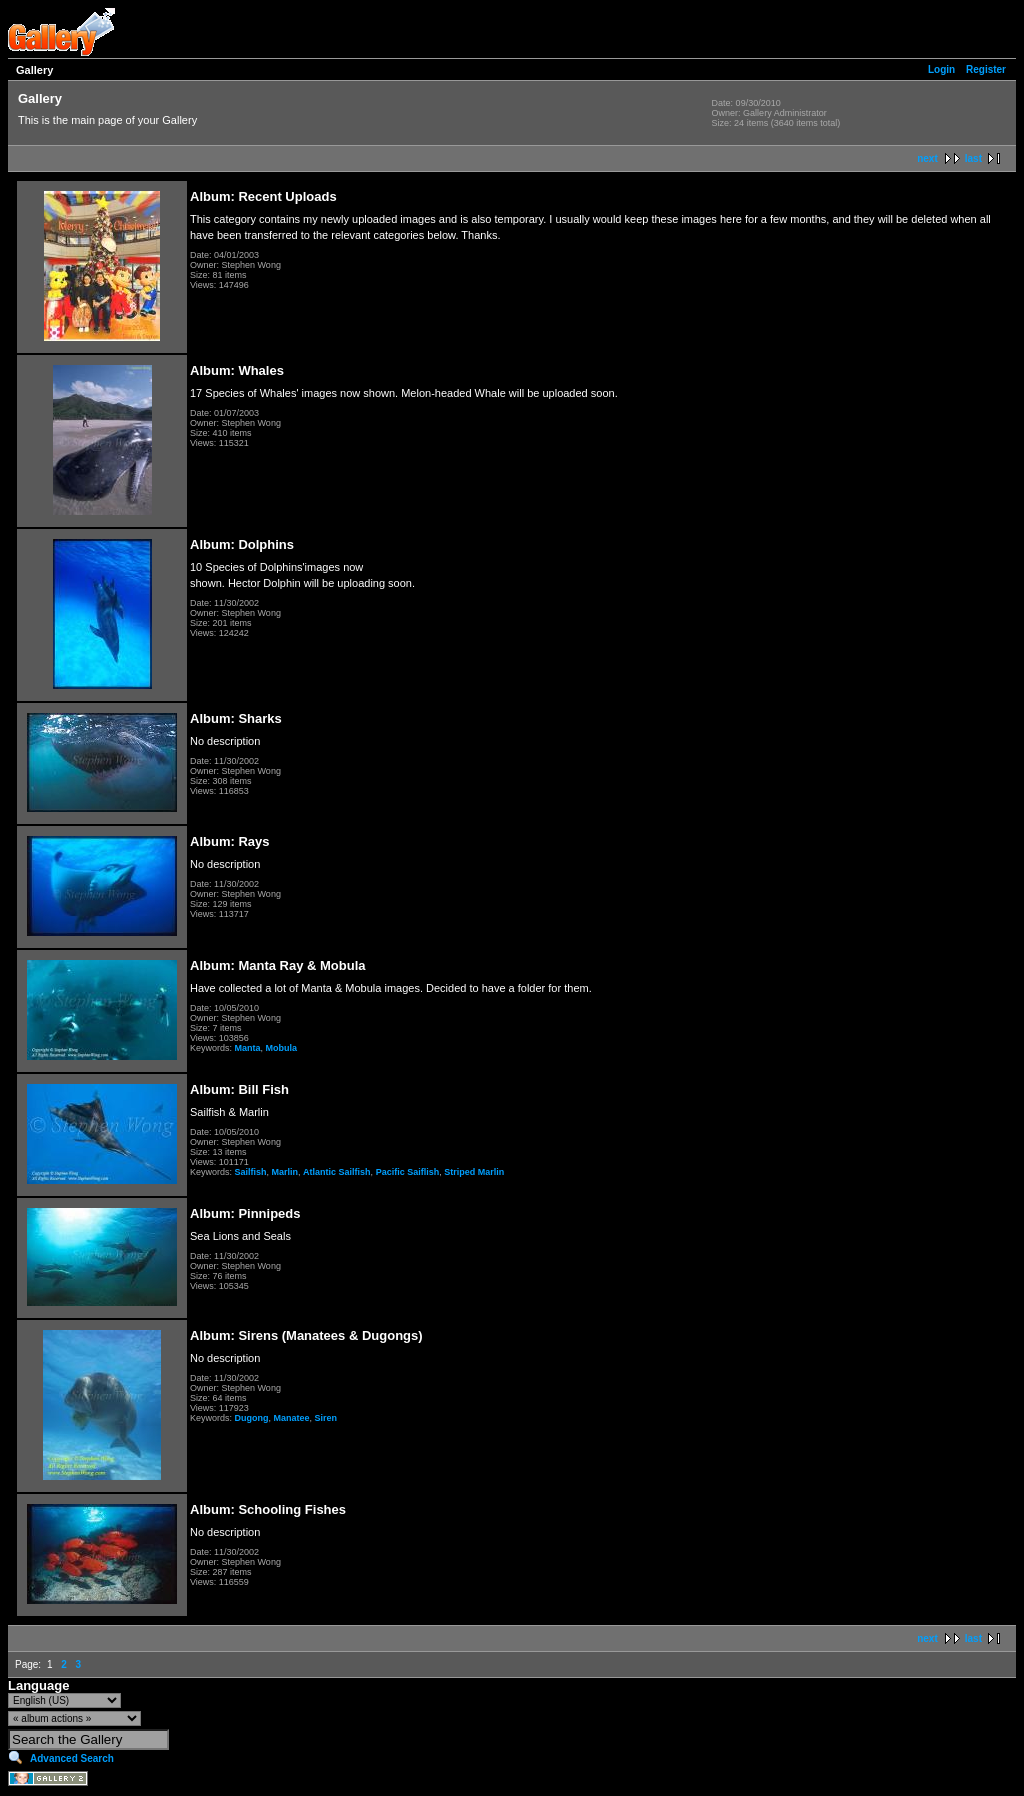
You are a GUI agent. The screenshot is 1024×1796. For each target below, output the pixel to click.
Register (986, 69)
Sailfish (251, 1172)
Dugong (252, 1418)
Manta (248, 1048)
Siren (326, 1418)
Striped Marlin (474, 1172)
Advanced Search (72, 1758)
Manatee (292, 1418)
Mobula (282, 1048)
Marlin (285, 1172)
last (973, 158)
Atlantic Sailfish (337, 1172)
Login (941, 69)
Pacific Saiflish (408, 1172)
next (927, 158)
